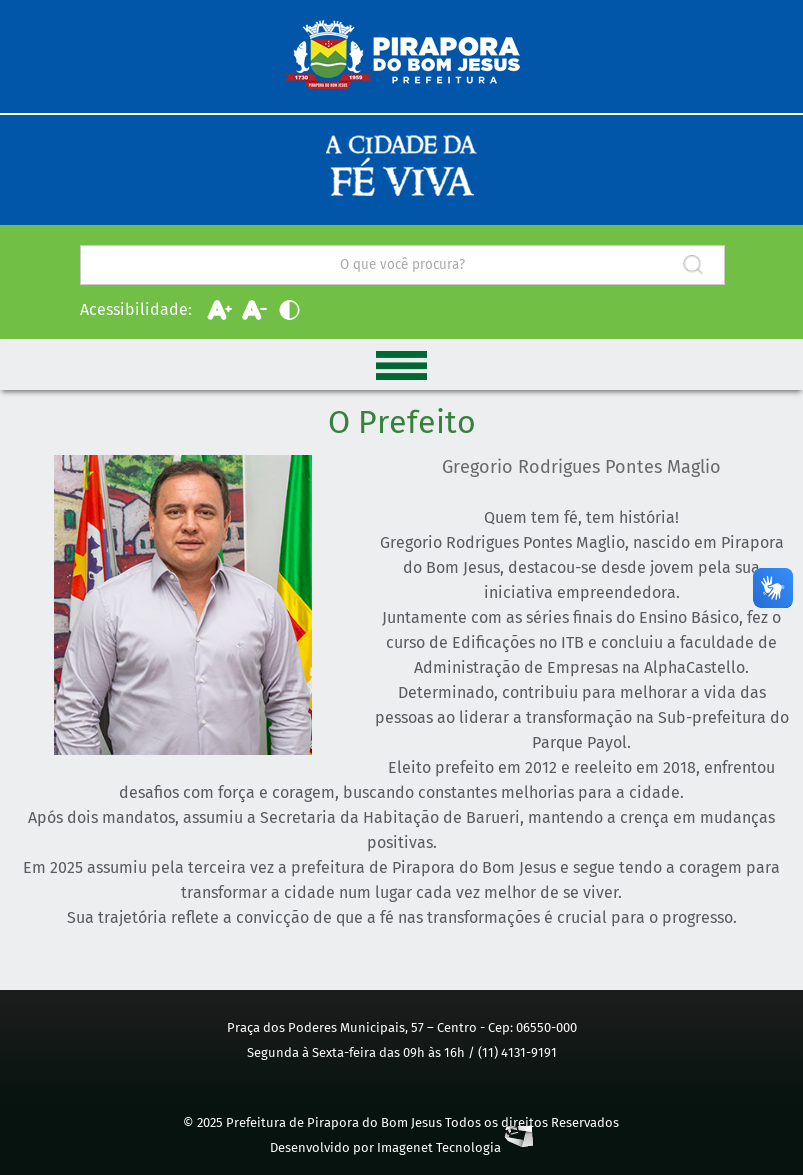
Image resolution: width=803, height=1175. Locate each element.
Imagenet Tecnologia (455, 1147)
